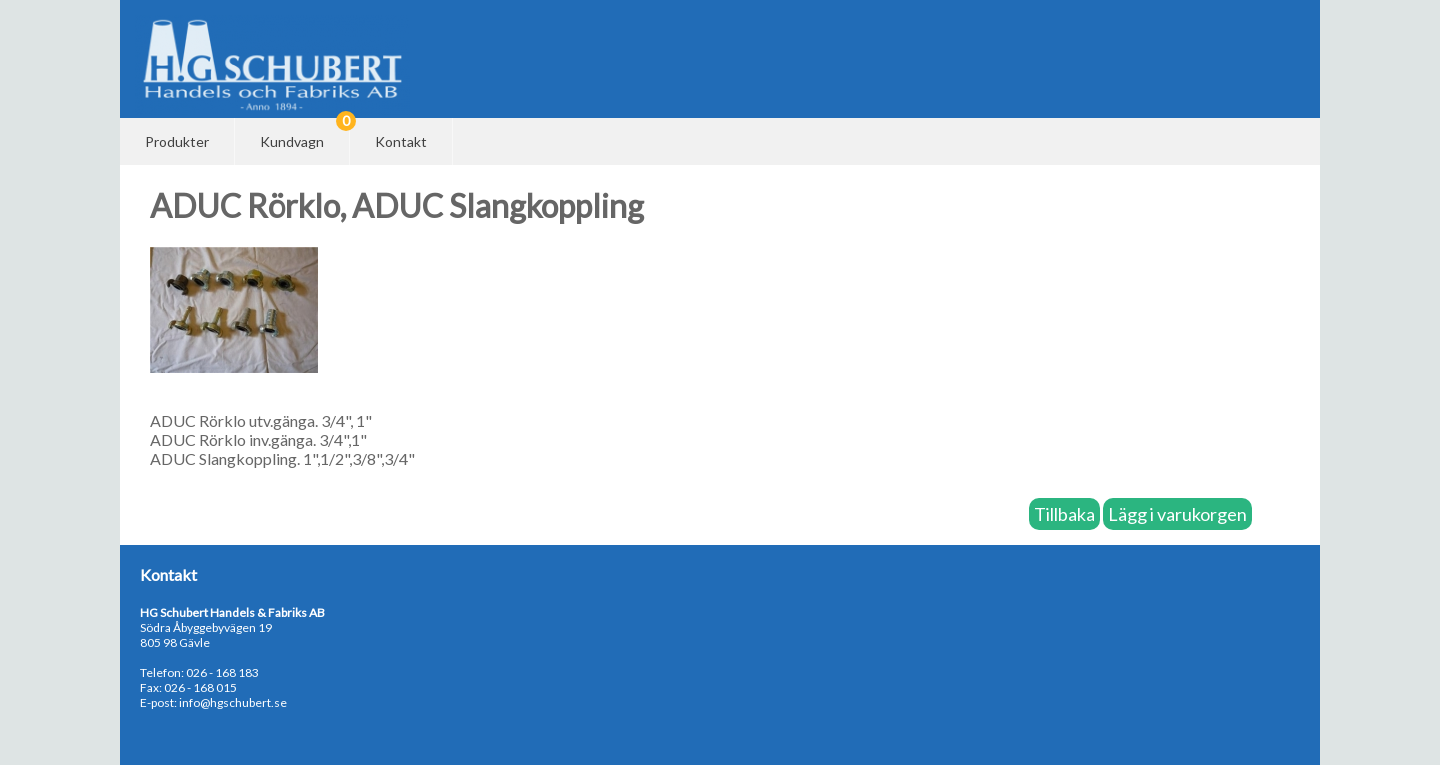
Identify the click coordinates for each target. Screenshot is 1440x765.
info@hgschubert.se (233, 702)
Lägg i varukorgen (1177, 514)
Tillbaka (1064, 514)
